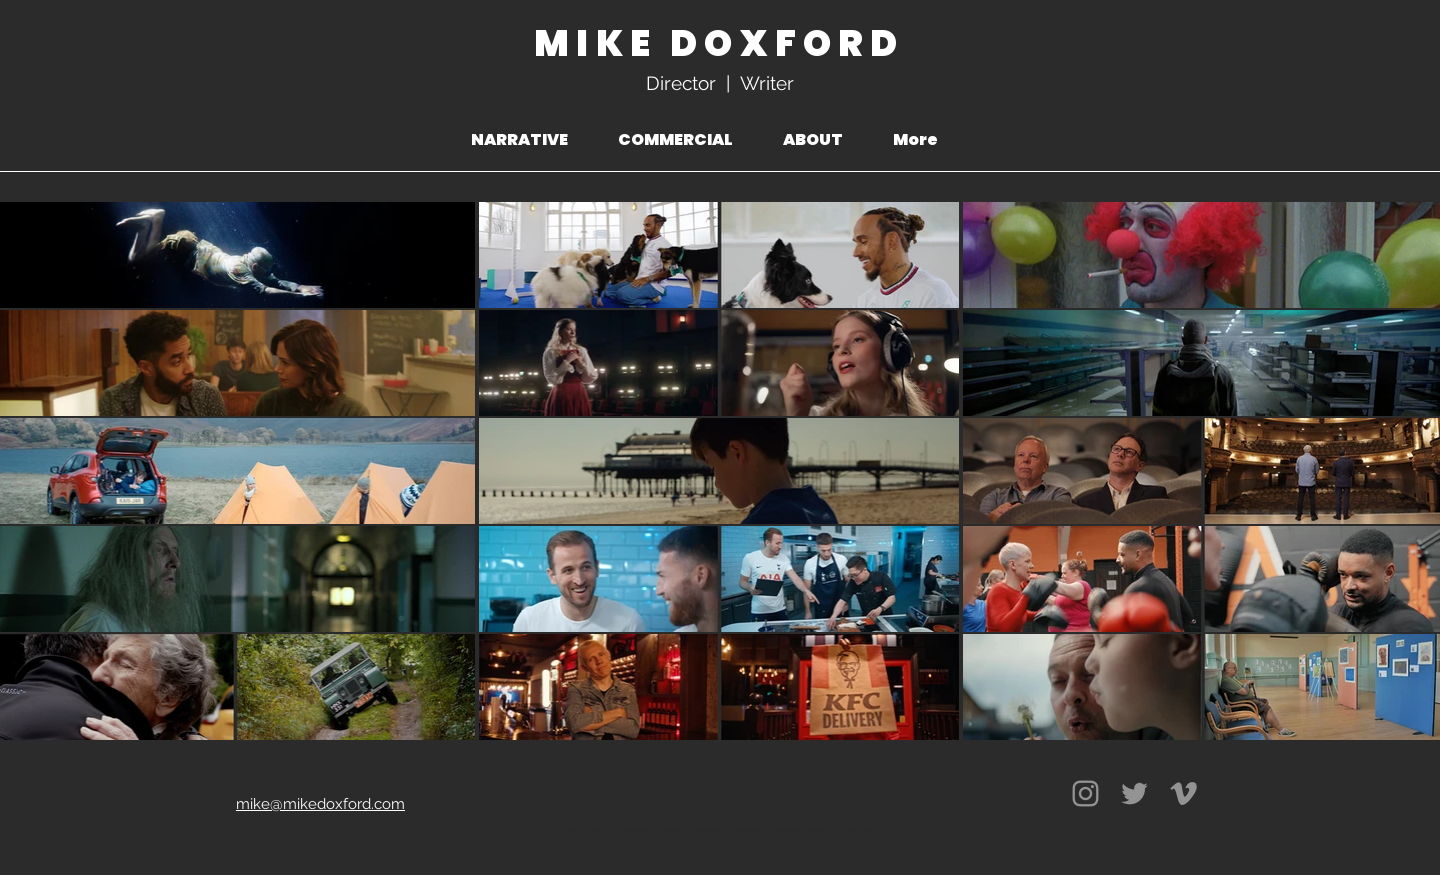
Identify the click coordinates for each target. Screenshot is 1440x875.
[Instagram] (1085, 793)
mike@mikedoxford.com (320, 804)
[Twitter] (1134, 793)
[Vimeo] (1183, 793)
